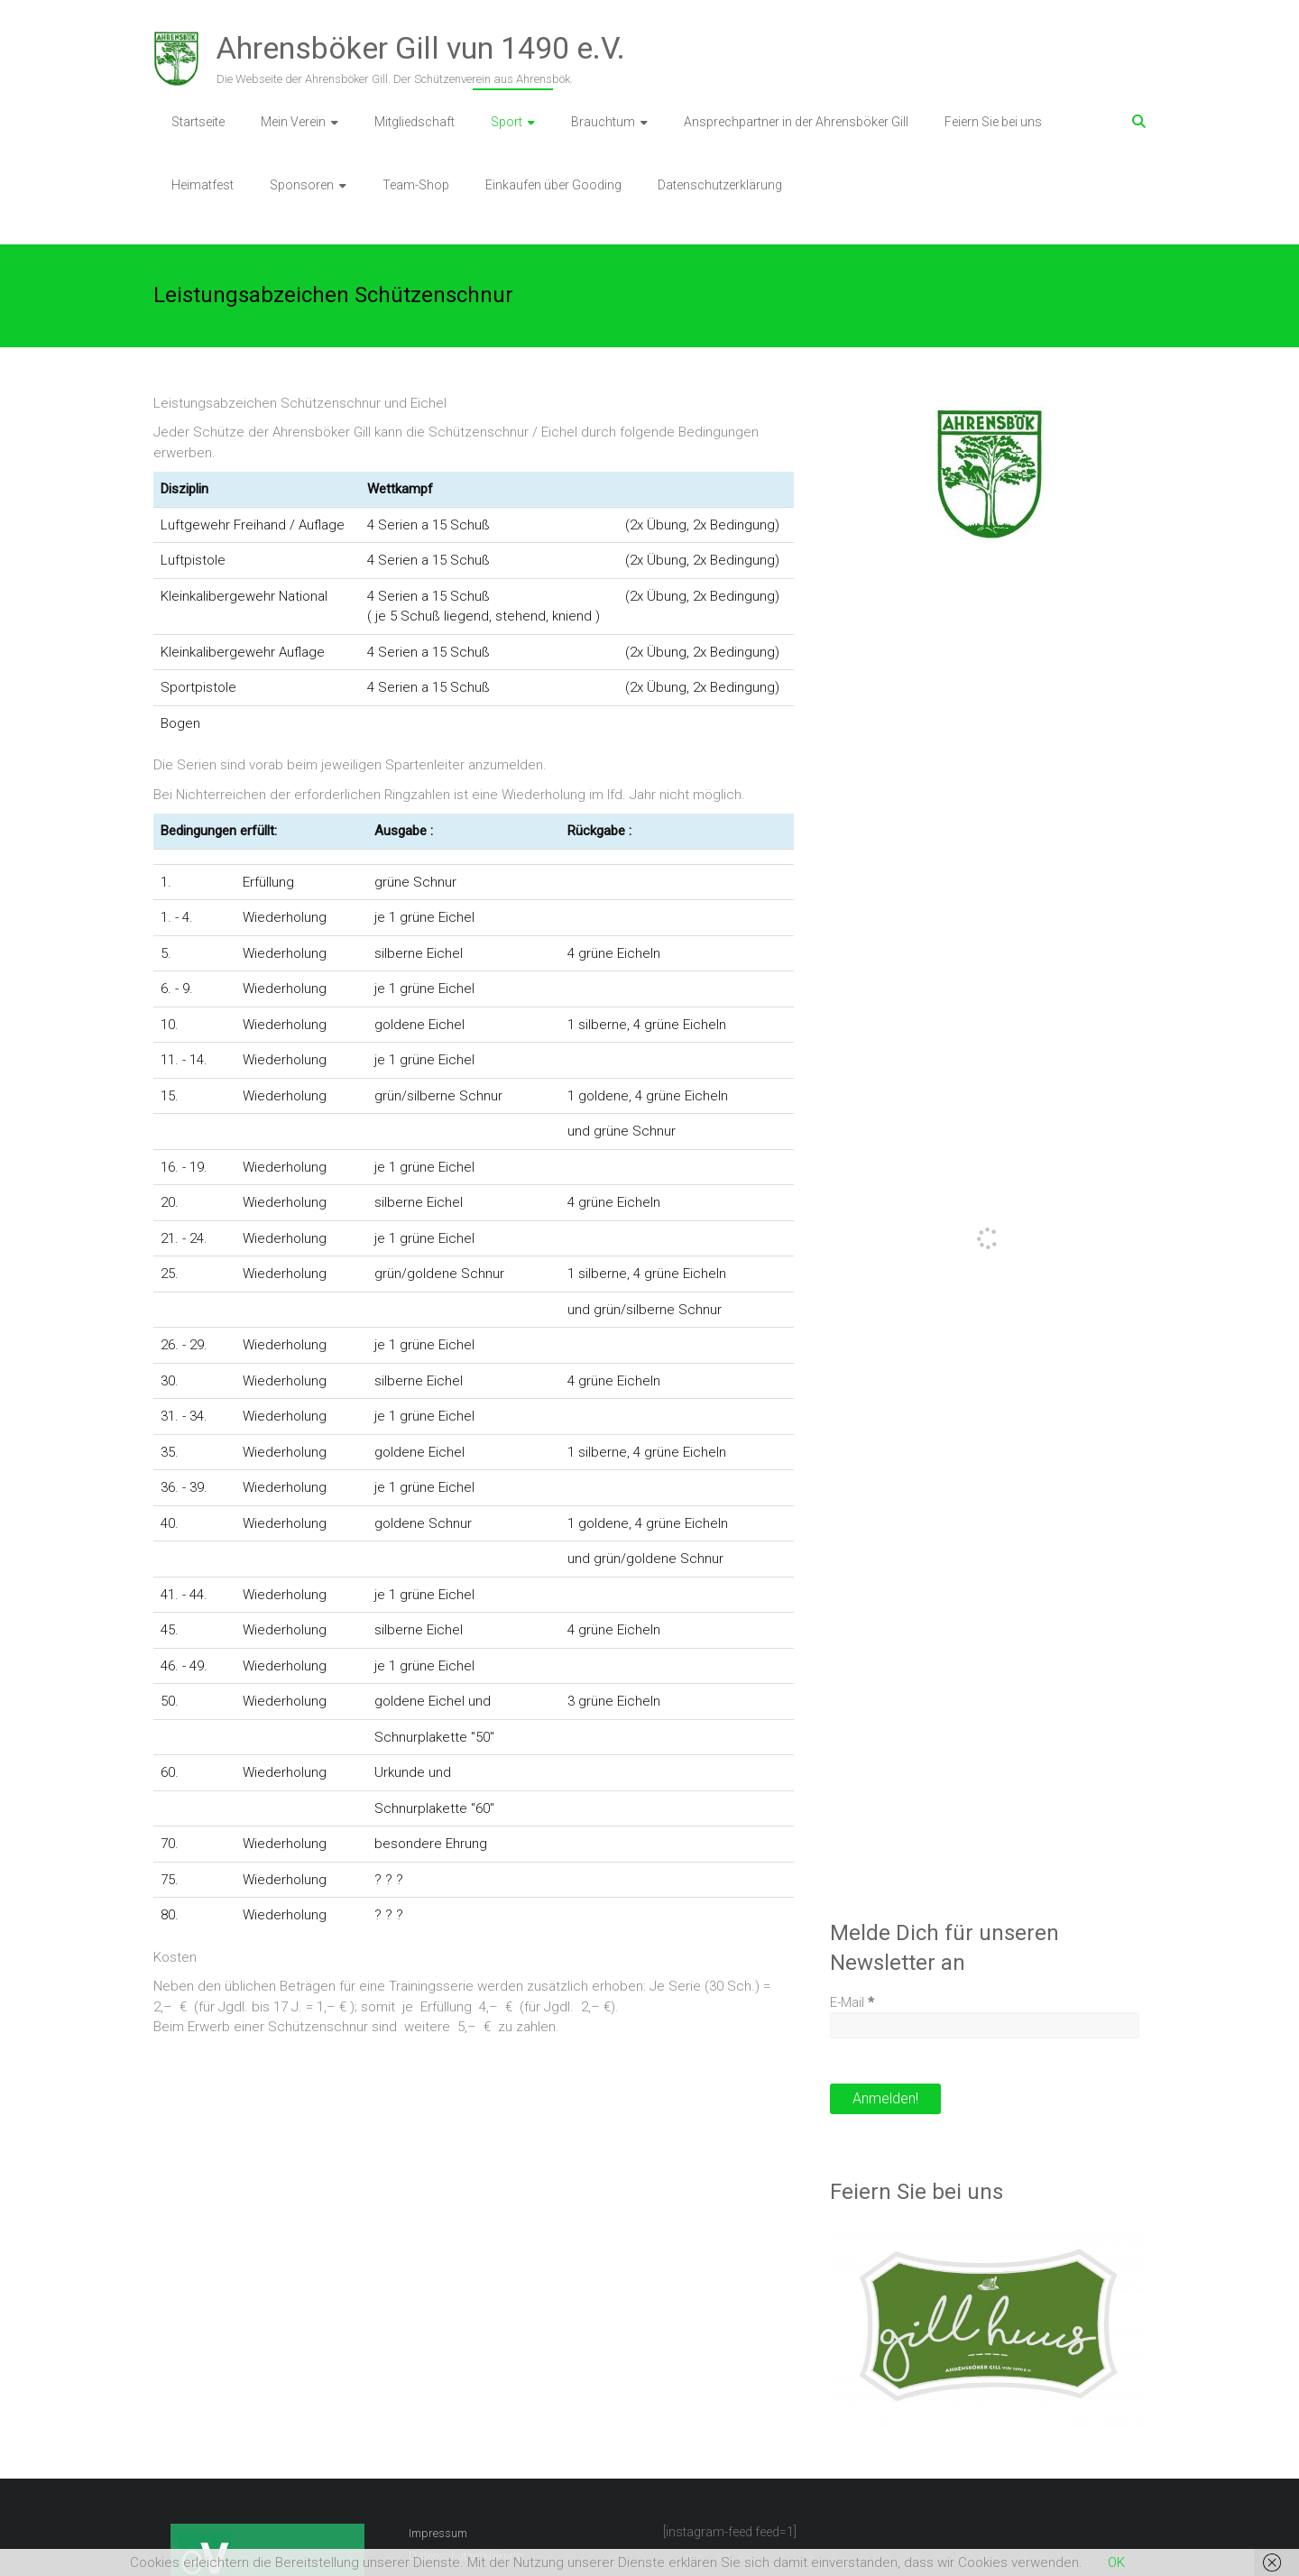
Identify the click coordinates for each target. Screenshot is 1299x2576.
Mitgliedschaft (414, 122)
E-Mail (852, 2002)
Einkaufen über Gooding (553, 185)
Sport (506, 122)
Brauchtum (603, 122)
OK (1116, 2562)
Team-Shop (415, 185)
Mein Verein (293, 122)
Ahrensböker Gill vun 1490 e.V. (420, 48)
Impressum (438, 2533)
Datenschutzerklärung (720, 185)
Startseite (198, 122)
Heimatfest (202, 185)
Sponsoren (302, 185)
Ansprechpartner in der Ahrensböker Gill (796, 122)
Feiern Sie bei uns (993, 122)
